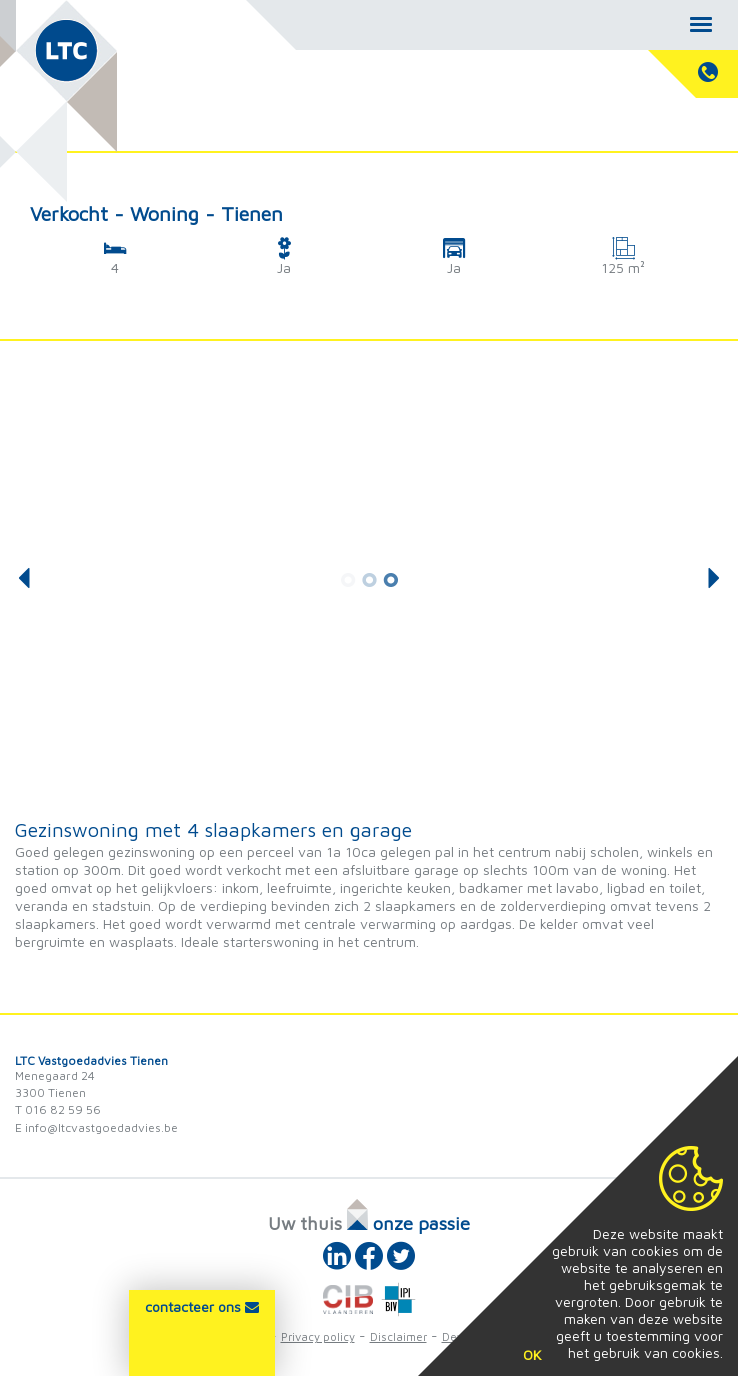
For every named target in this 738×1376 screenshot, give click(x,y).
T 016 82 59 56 (58, 1109)
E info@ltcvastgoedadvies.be (96, 1127)
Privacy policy (318, 1336)
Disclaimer (398, 1336)
